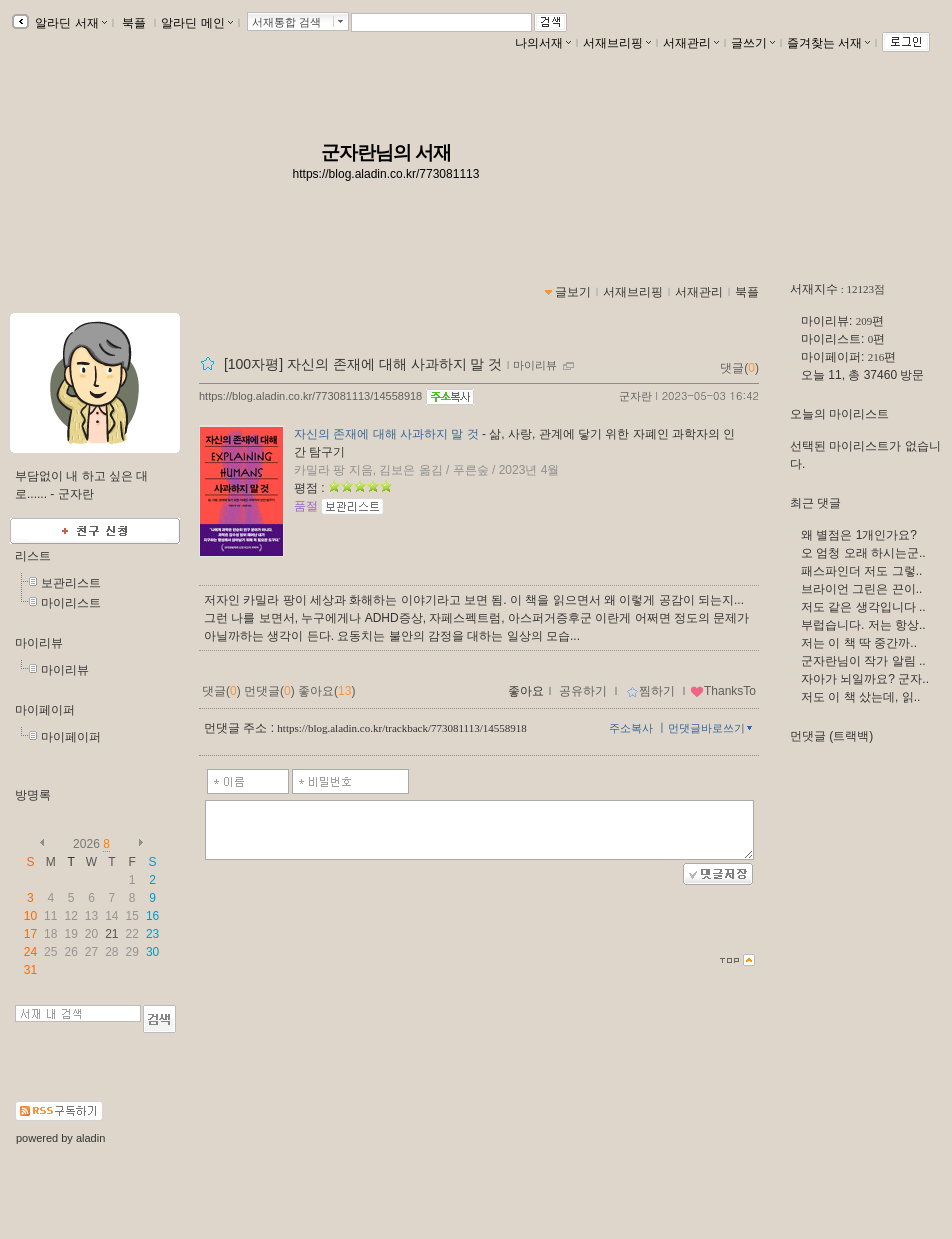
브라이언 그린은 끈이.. (861, 589)
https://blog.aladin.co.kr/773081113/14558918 (310, 396)
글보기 (573, 292)
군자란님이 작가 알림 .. (863, 661)
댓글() (739, 368)
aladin (90, 1138)
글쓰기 (753, 43)
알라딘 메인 (196, 23)
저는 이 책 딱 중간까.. (859, 643)
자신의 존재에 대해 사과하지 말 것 (386, 434)
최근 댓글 (815, 503)
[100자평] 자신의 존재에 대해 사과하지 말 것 (363, 364)
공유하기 (583, 691)
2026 (86, 844)
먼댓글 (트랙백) (831, 736)
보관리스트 (71, 583)
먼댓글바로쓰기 (712, 728)
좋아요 (526, 691)
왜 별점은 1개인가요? (859, 535)
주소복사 (631, 728)
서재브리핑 (617, 43)
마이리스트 (71, 603)
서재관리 (691, 43)
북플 (134, 23)
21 (111, 934)
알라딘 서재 (69, 23)
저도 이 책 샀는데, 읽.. (860, 697)
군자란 (635, 396)
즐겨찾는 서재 (828, 43)
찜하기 (650, 691)
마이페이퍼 (45, 710)
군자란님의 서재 (386, 152)
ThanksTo (723, 691)
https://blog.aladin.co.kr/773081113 (386, 174)
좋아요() (326, 691)
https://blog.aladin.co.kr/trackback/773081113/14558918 (401, 728)
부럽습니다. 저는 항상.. (863, 625)
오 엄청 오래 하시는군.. (863, 553)
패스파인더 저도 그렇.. (861, 571)
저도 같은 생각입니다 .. (863, 607)
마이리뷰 (39, 643)
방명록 (33, 795)
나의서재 (543, 43)
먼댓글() (269, 691)
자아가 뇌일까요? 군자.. (865, 679)
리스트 (33, 556)
